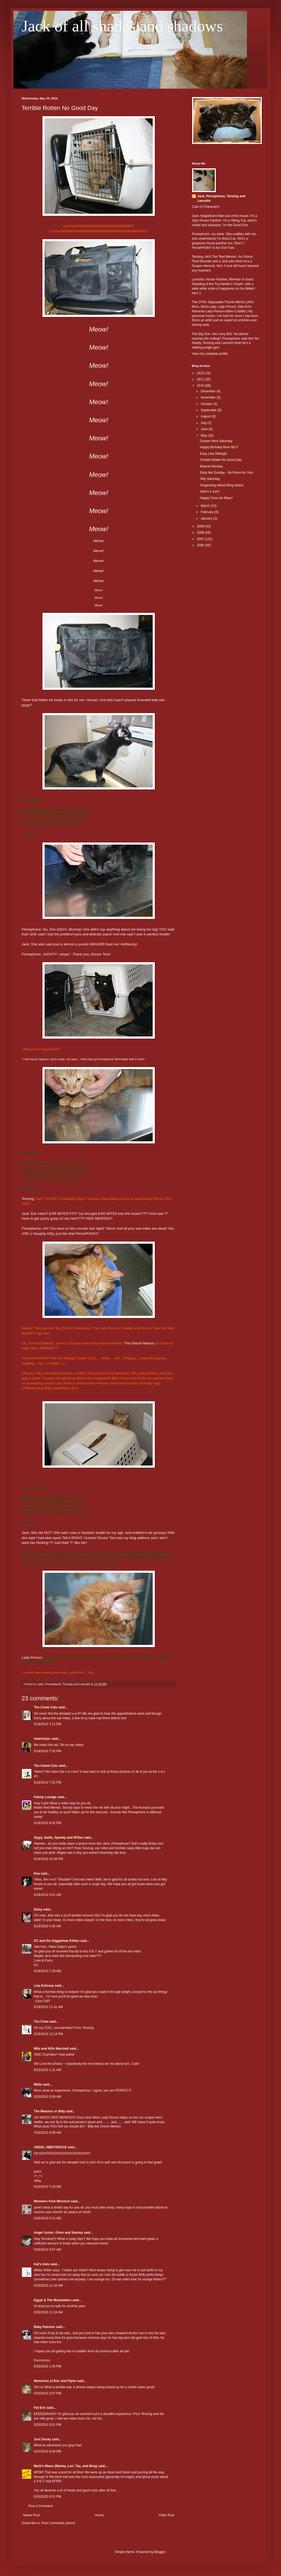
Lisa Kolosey (44, 1986)
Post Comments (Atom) (58, 2523)
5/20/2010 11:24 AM (48, 2312)
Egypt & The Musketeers (52, 2300)
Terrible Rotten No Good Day (221, 460)
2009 (201, 526)
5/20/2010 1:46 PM (47, 2366)
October (207, 404)
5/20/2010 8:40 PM (47, 2451)
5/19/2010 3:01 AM (47, 1895)
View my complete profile (210, 354)
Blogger (159, 2552)
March (206, 506)
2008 (201, 532)
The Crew (41, 2021)
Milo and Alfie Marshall (51, 2048)
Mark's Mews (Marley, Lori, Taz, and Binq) (65, 2466)
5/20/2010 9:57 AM (47, 2250)
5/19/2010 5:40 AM (47, 1926)
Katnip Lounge (45, 1797)
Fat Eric (40, 2408)
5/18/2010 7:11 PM (47, 1724)
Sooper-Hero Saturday (216, 441)
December (209, 391)
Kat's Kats (41, 2264)
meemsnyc (42, 1739)
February (208, 512)
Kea (37, 1873)
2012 (201, 373)
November (209, 397)
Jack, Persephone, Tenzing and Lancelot (221, 198)
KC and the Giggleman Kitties (56, 1941)
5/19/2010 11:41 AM (48, 2007)
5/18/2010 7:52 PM (47, 1782)
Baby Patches (44, 2327)
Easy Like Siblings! (213, 454)
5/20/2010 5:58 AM (47, 2097)
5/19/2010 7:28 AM (47, 1971)
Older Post (166, 2515)
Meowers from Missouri (52, 2201)
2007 (201, 539)
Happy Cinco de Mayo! (216, 498)
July (204, 423)
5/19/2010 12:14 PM (48, 2034)
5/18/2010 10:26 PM (48, 1859)
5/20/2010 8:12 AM (47, 2218)
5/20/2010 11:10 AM (48, 2285)
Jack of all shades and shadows (122, 26)
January (207, 518)
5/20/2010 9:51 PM (47, 2496)
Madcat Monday (211, 466)
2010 (201, 385)
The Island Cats (46, 1766)
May (204, 435)
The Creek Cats (45, 1707)
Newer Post (31, 2515)
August (206, 416)
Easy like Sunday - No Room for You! (226, 472)
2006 (201, 545)
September (209, 410)
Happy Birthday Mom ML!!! (219, 447)
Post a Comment (40, 2506)
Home (99, 2515)
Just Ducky (42, 2439)
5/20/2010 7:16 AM (47, 2187)
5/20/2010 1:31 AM (47, 2070)
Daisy (38, 1909)
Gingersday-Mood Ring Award (221, 485)
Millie (38, 2084)
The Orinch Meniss (139, 1343)
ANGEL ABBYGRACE (50, 2147)
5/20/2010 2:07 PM (47, 2393)
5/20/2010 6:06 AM (47, 2133)
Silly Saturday (210, 479)
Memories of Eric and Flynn (55, 2381)
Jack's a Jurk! (209, 491)
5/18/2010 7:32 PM (47, 1751)
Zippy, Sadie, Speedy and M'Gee (58, 1837)
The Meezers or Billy (49, 2111)
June (205, 429)
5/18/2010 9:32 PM (47, 1823)
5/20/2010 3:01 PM (47, 2425)
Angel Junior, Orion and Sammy (58, 2232)
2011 (201, 379)
